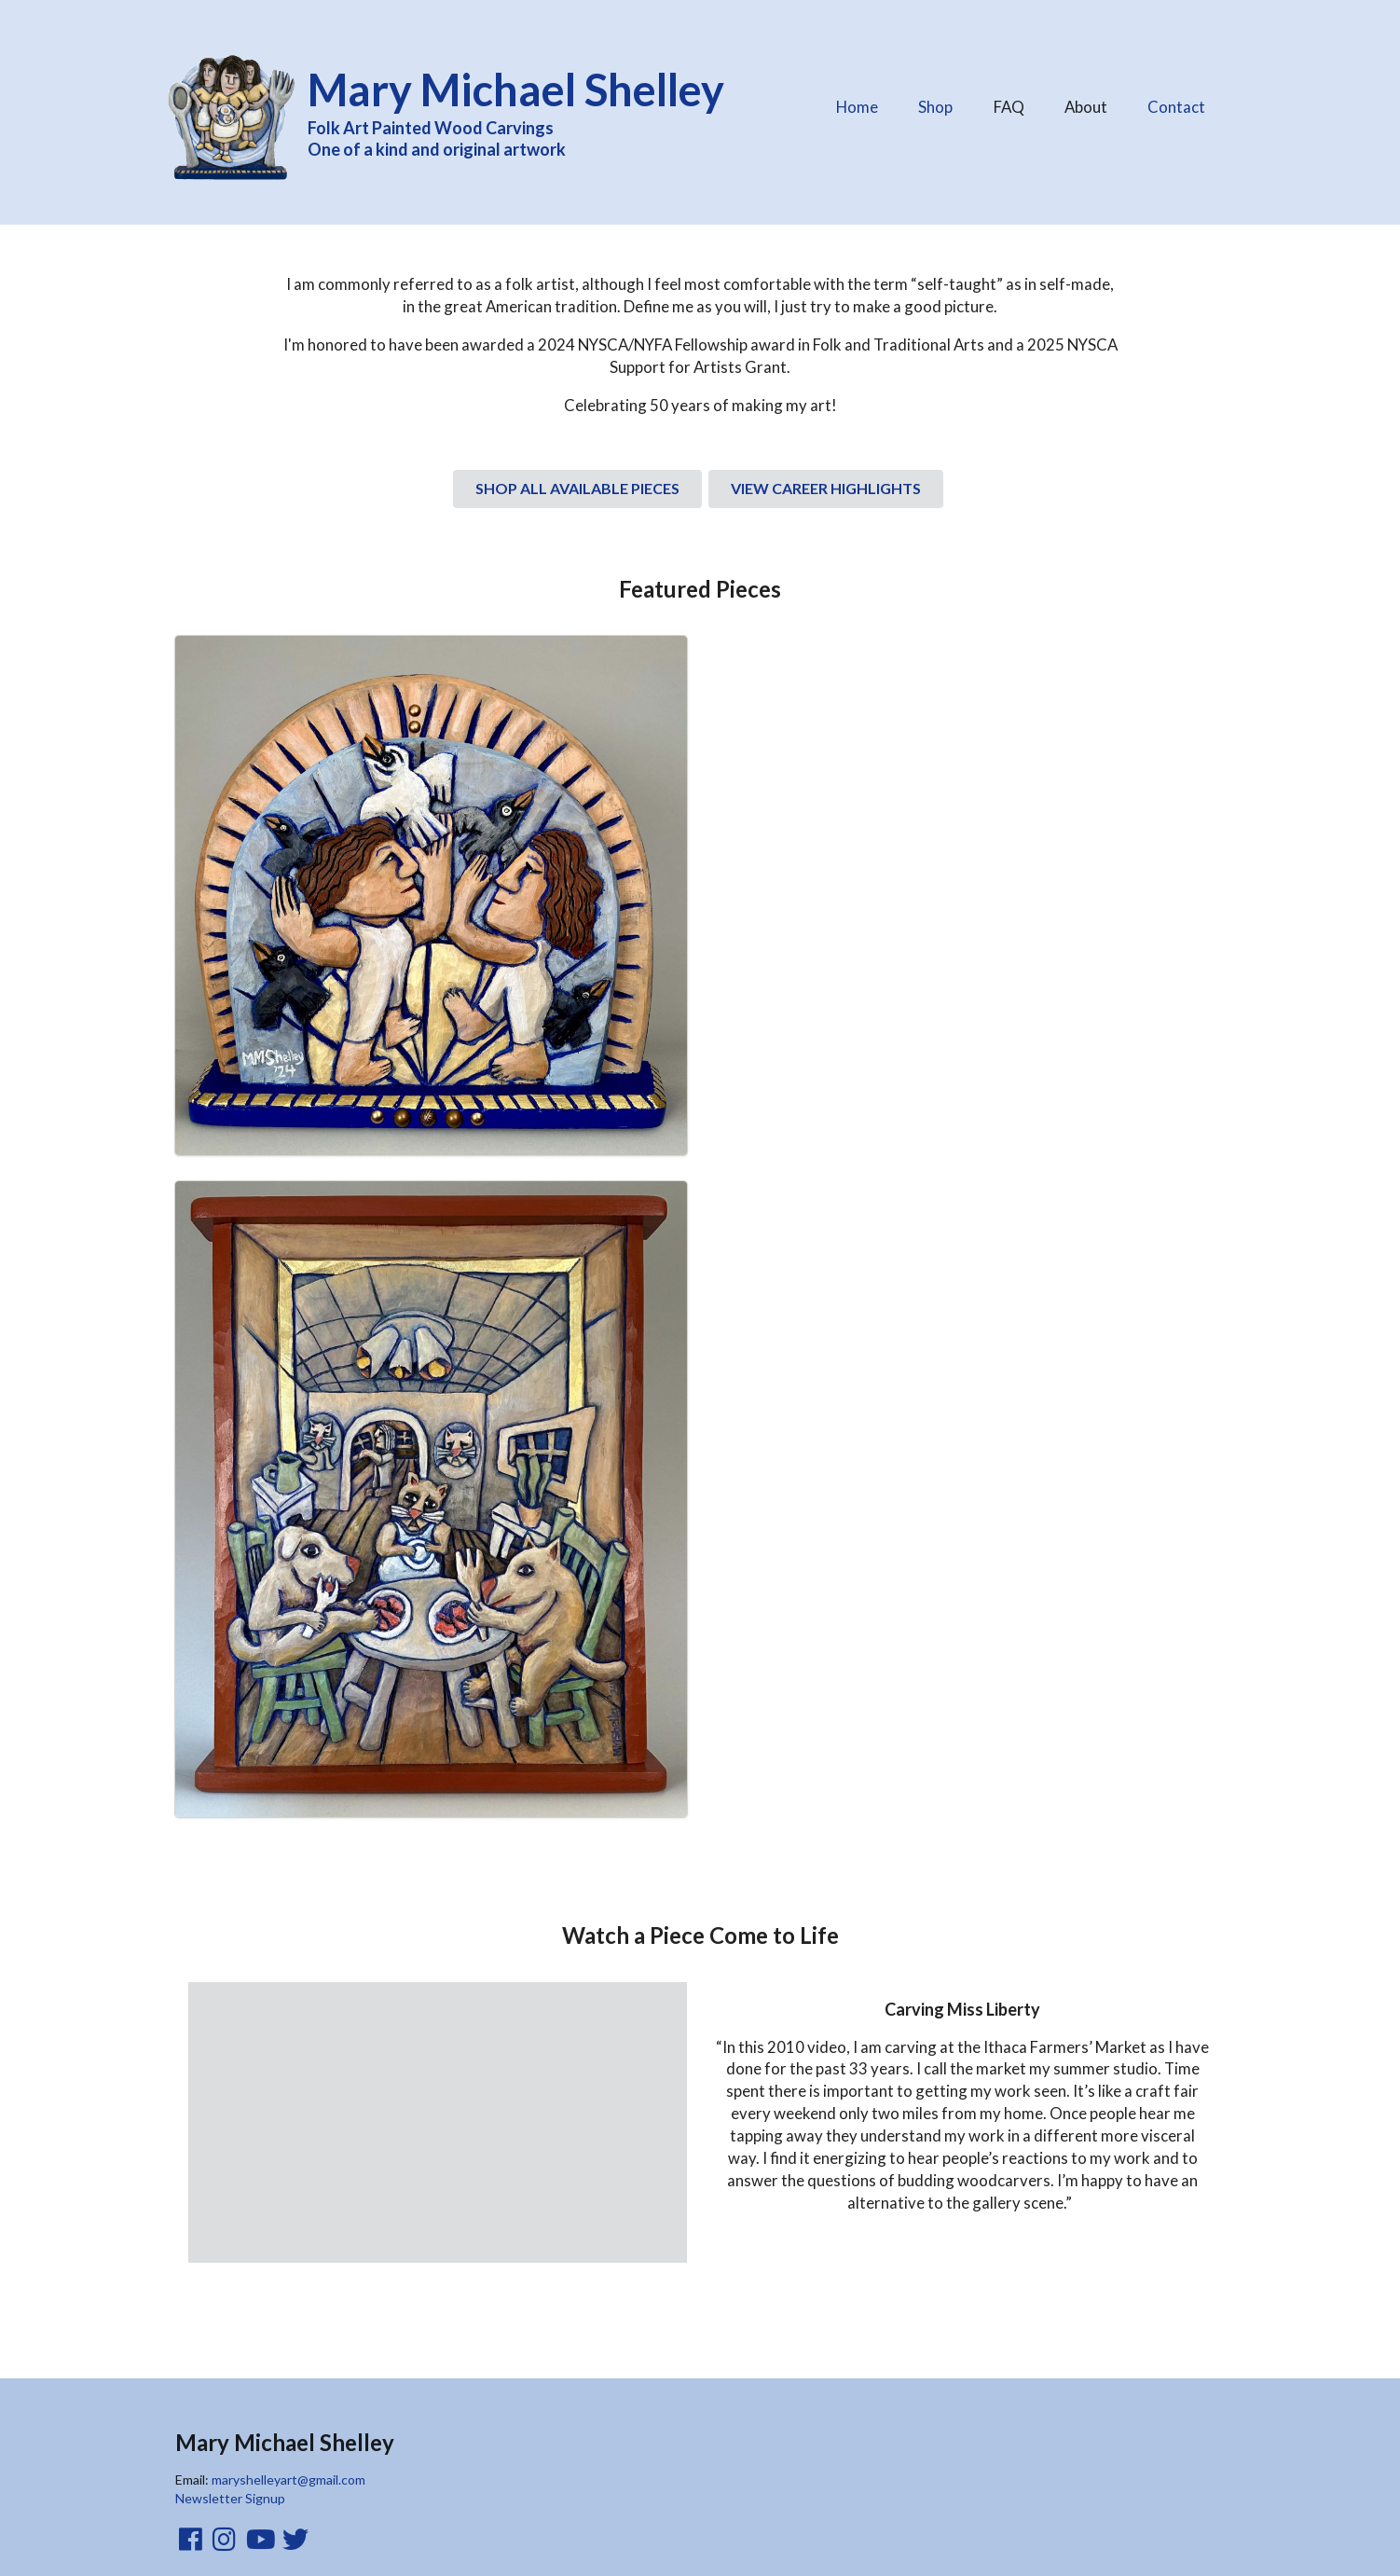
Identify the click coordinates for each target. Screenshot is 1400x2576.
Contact (1176, 107)
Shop (935, 107)
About (1085, 102)
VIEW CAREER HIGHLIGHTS (826, 488)
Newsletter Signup (230, 2498)
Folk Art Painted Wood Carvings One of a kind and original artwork (528, 110)
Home (857, 107)
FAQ (1008, 102)
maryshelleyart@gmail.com (288, 2479)
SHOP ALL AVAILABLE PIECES (577, 488)
